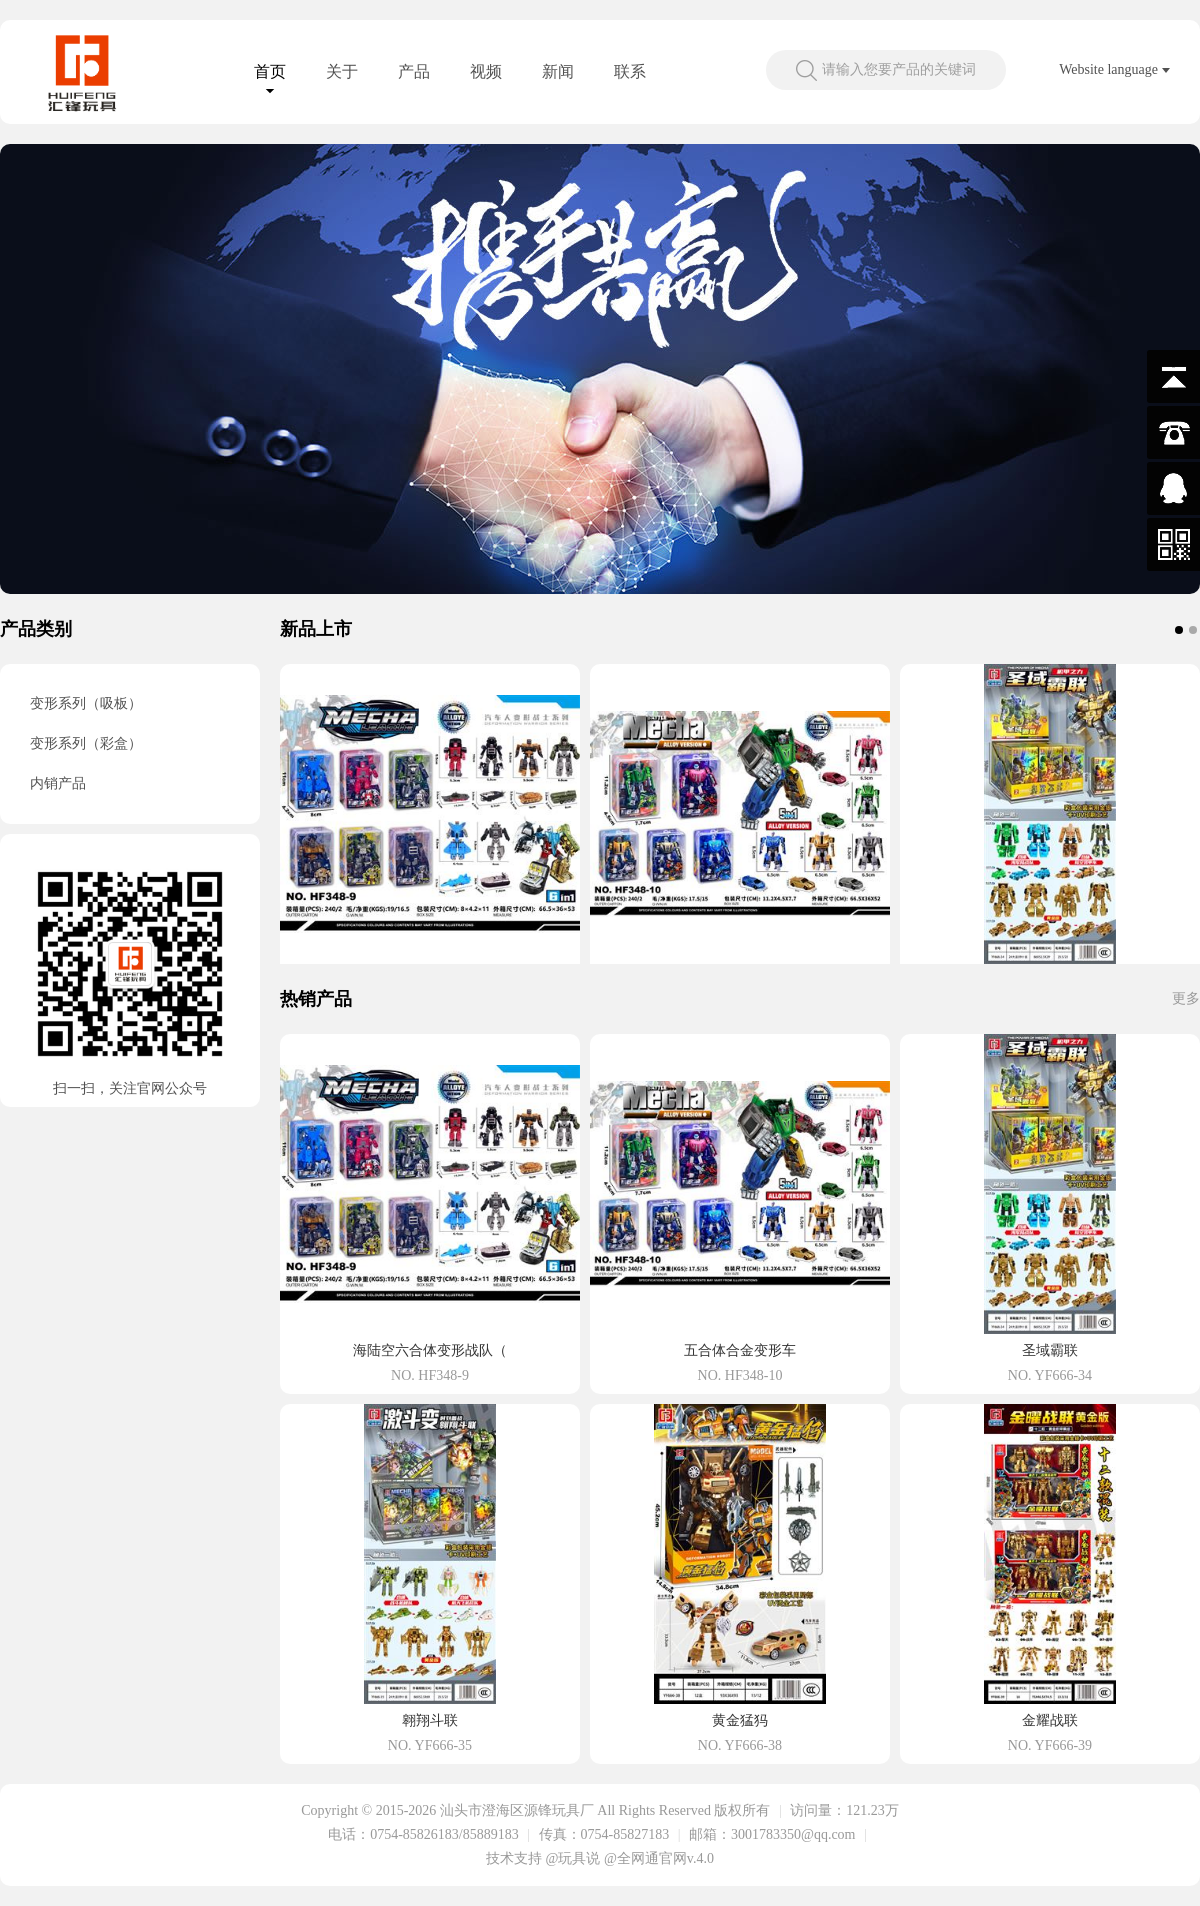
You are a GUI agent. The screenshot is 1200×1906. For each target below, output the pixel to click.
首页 (270, 71)
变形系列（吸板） (86, 703)
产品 (414, 71)
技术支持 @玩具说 (543, 1858)
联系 (630, 71)
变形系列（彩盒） (86, 743)
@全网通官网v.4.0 (659, 1858)
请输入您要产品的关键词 (899, 69)
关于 (342, 71)
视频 (486, 71)
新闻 (558, 71)
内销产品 (58, 783)
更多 (1186, 998)
